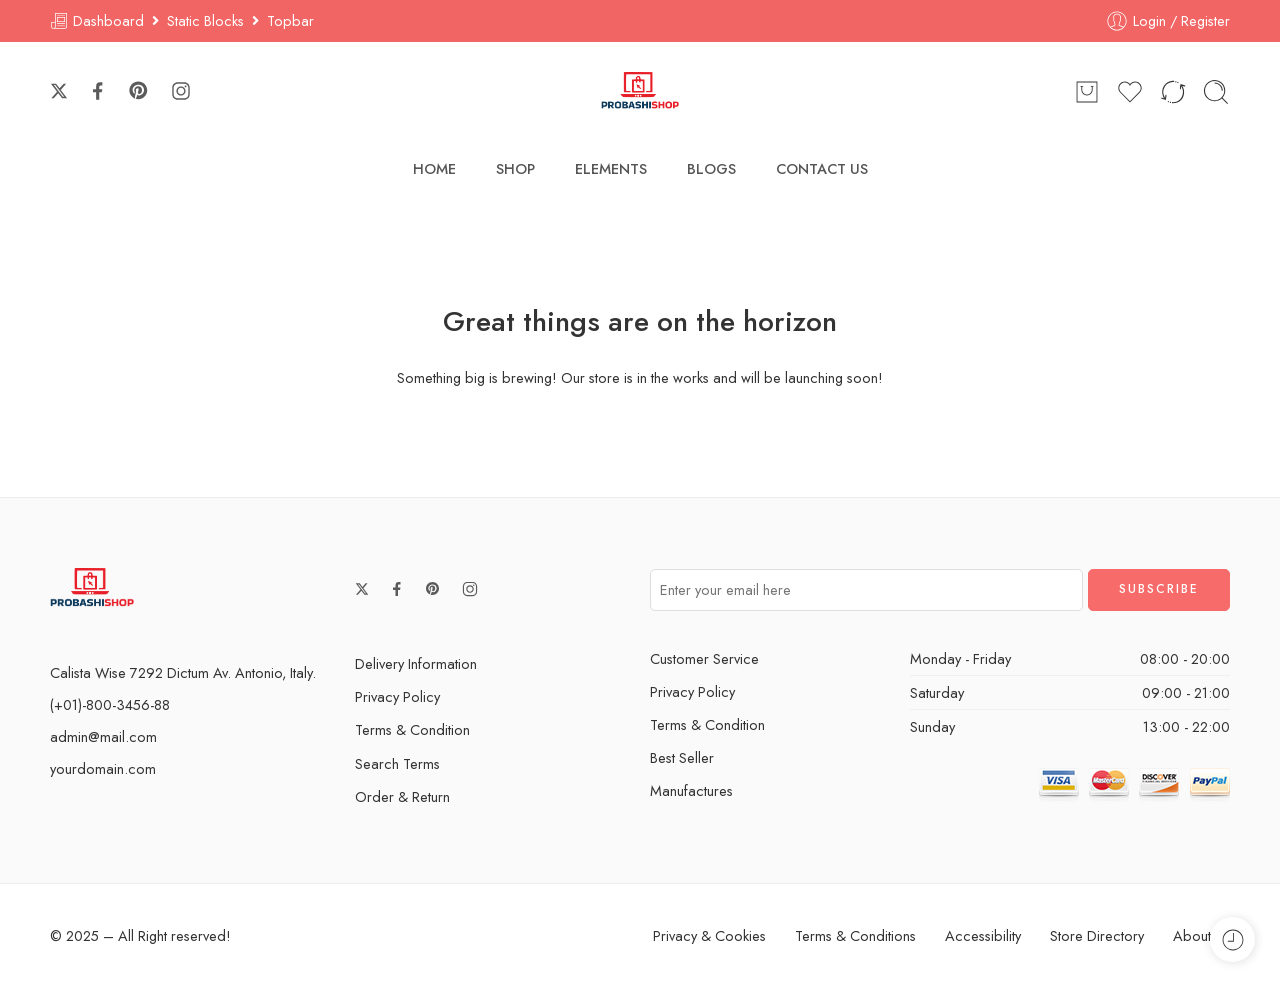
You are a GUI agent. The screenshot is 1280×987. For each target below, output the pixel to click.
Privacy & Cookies (709, 935)
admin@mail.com (103, 736)
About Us (1201, 935)
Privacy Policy (397, 696)
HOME (434, 168)
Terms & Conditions (855, 935)
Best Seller (682, 757)
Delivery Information (416, 663)
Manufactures (691, 790)
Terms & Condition (412, 729)
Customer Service (704, 658)
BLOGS (711, 168)
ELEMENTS (611, 168)
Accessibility (983, 935)
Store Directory (1097, 935)
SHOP (515, 168)
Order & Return (402, 796)
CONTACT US (822, 168)
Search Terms (397, 763)
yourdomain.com (103, 768)
